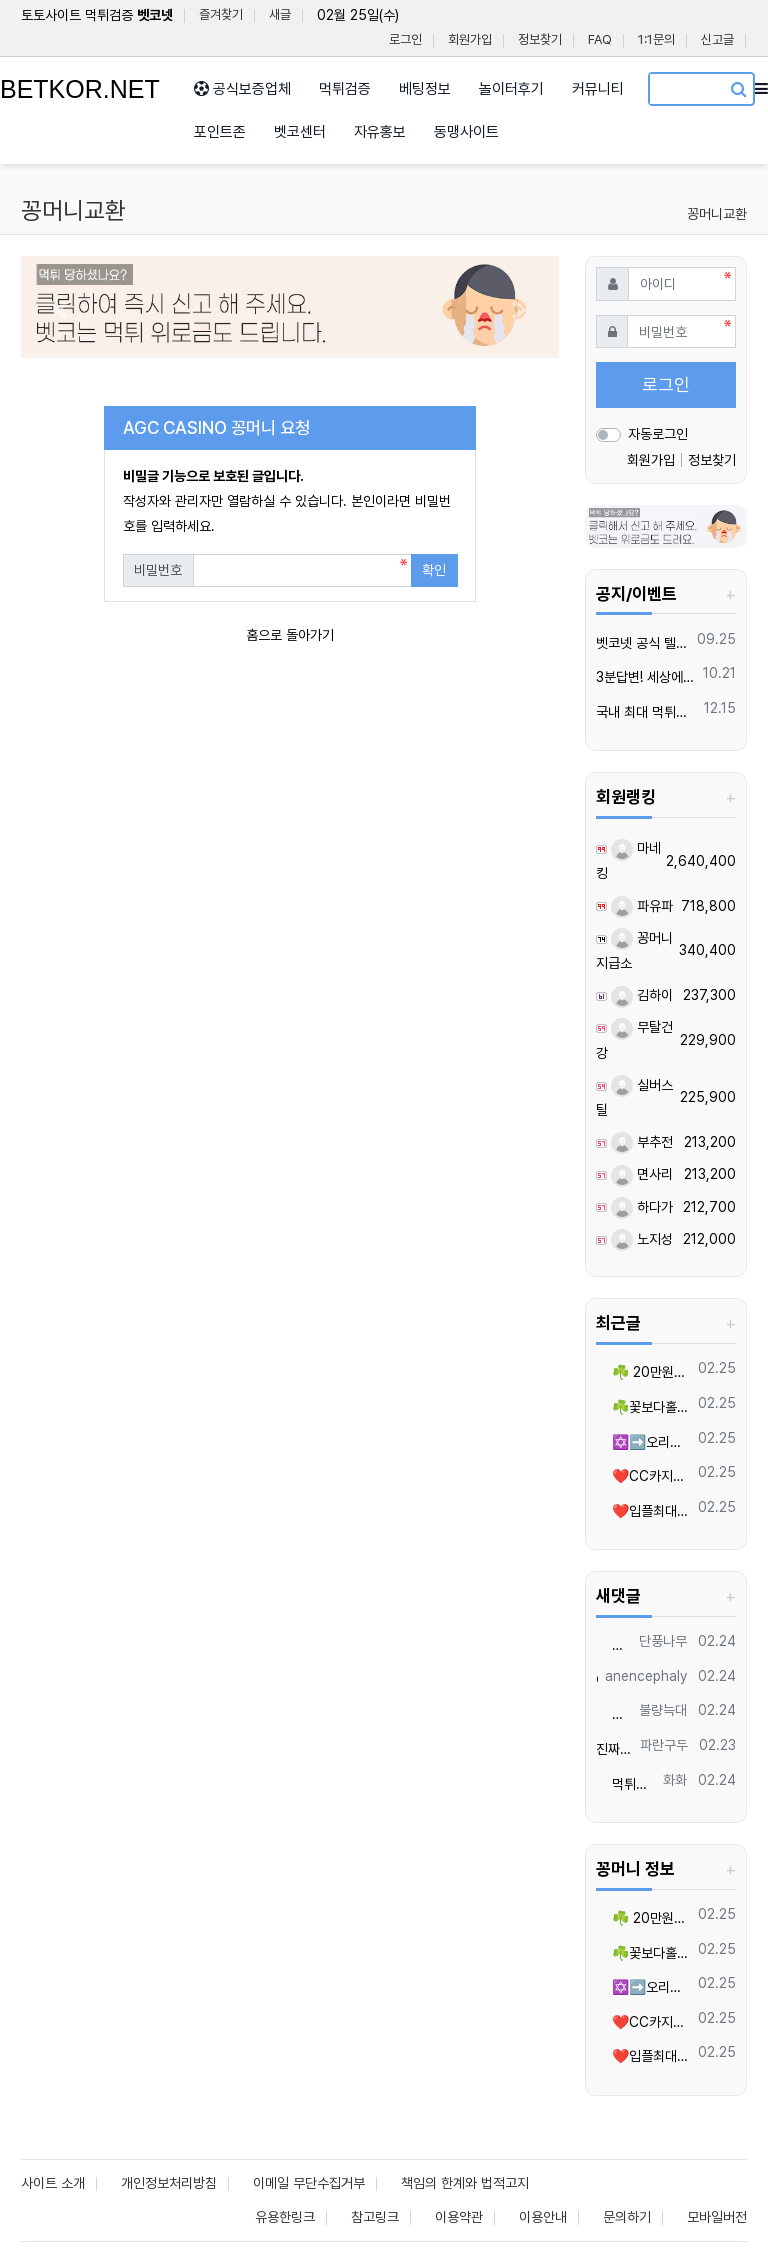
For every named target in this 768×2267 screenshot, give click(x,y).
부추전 (642, 1142)
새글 (280, 14)
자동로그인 (658, 434)
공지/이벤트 (636, 594)
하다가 (642, 1207)
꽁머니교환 (717, 214)
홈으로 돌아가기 (290, 635)
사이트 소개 (53, 2183)
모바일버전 (717, 2217)
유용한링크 (285, 2217)
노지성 (642, 1239)
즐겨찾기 (221, 14)
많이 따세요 (614, 1645)
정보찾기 (540, 39)
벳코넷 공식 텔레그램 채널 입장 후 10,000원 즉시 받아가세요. (643, 643)
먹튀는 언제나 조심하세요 (626, 1784)
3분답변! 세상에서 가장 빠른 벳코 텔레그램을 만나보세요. (646, 677)
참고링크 (375, 2217)
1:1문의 (656, 39)
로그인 (405, 39)
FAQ (600, 39)
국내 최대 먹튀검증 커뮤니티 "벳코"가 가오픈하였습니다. (646, 712)
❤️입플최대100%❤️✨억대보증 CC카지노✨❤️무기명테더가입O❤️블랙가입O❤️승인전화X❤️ (643, 1511)
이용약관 (459, 2217)
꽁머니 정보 (635, 1869)
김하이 (642, 995)
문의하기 (627, 2217)
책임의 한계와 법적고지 (465, 2183)
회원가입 (470, 39)
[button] (61, 310)
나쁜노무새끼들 (614, 1714)
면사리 (642, 1174)
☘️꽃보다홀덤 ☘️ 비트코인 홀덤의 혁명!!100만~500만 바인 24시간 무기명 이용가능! (643, 1407)
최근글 (618, 1323)
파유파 (642, 906)
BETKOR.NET (80, 89)
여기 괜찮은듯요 (597, 1680)
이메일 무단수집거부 (309, 2183)
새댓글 (618, 1596)
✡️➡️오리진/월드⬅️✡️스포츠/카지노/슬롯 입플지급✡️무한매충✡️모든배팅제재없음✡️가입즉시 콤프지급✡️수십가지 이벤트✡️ (643, 1442)
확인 (434, 570)
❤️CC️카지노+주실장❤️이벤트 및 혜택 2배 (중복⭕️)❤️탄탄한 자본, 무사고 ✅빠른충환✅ (643, 1476)
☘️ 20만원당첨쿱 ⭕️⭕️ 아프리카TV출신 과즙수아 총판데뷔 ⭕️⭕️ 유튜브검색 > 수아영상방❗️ (643, 1372)
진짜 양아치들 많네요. (614, 1749)
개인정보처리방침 (169, 2183)
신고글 (717, 39)
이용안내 (543, 2217)
